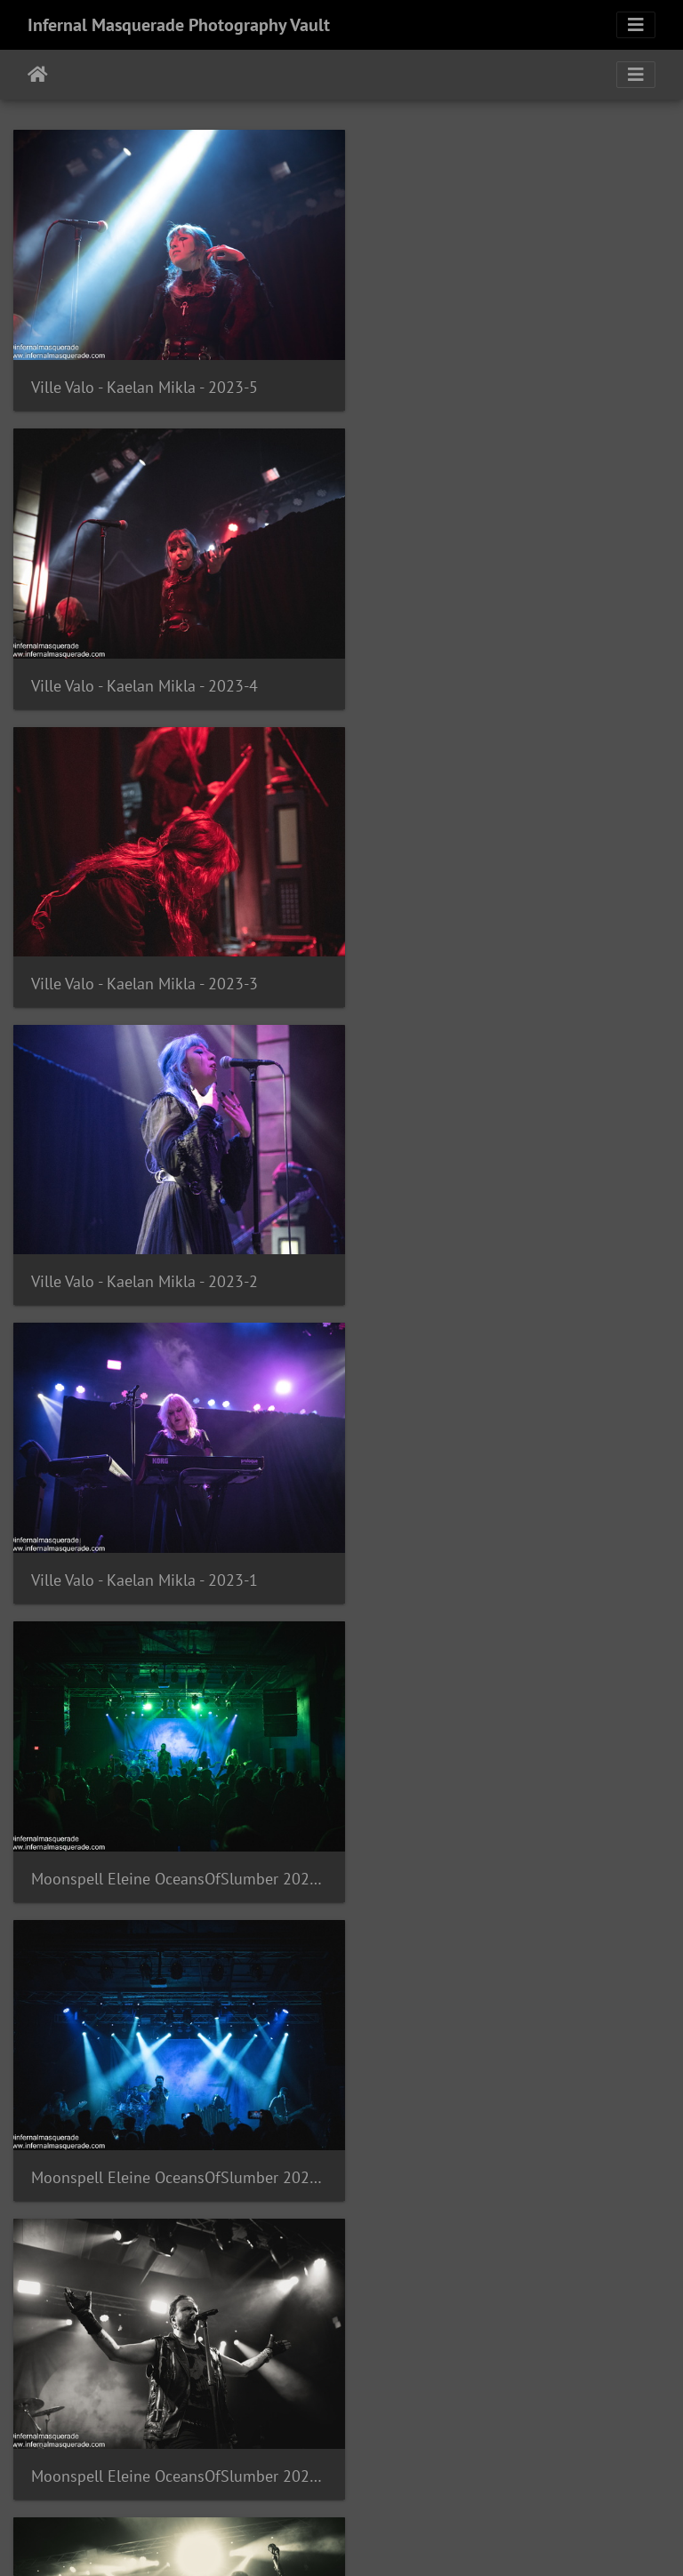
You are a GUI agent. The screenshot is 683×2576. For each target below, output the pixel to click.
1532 (539, 2471)
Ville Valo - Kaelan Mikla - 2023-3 (144, 661)
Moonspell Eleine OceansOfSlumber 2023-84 (512, 2093)
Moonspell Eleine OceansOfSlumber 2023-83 (170, 2380)
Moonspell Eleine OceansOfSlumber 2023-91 (170, 1234)
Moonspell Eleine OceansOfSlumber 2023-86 (512, 1807)
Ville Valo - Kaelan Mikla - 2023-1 (144, 948)
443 (228, 2471)
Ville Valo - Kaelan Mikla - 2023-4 (486, 375)
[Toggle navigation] (635, 25)
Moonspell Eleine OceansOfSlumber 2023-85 (170, 2093)
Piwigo (378, 2539)
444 (281, 2471)
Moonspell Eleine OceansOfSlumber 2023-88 (512, 1521)
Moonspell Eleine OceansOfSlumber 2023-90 (512, 1234)
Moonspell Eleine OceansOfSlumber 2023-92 (512, 948)
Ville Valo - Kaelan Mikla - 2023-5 (144, 375)
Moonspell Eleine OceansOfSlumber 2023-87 (170, 1808)
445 (333, 2471)
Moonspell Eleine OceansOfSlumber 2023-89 (170, 1521)
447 (438, 2471)
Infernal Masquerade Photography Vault (179, 24)
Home (38, 74)
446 (386, 2471)
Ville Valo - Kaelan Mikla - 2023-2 (486, 661)
